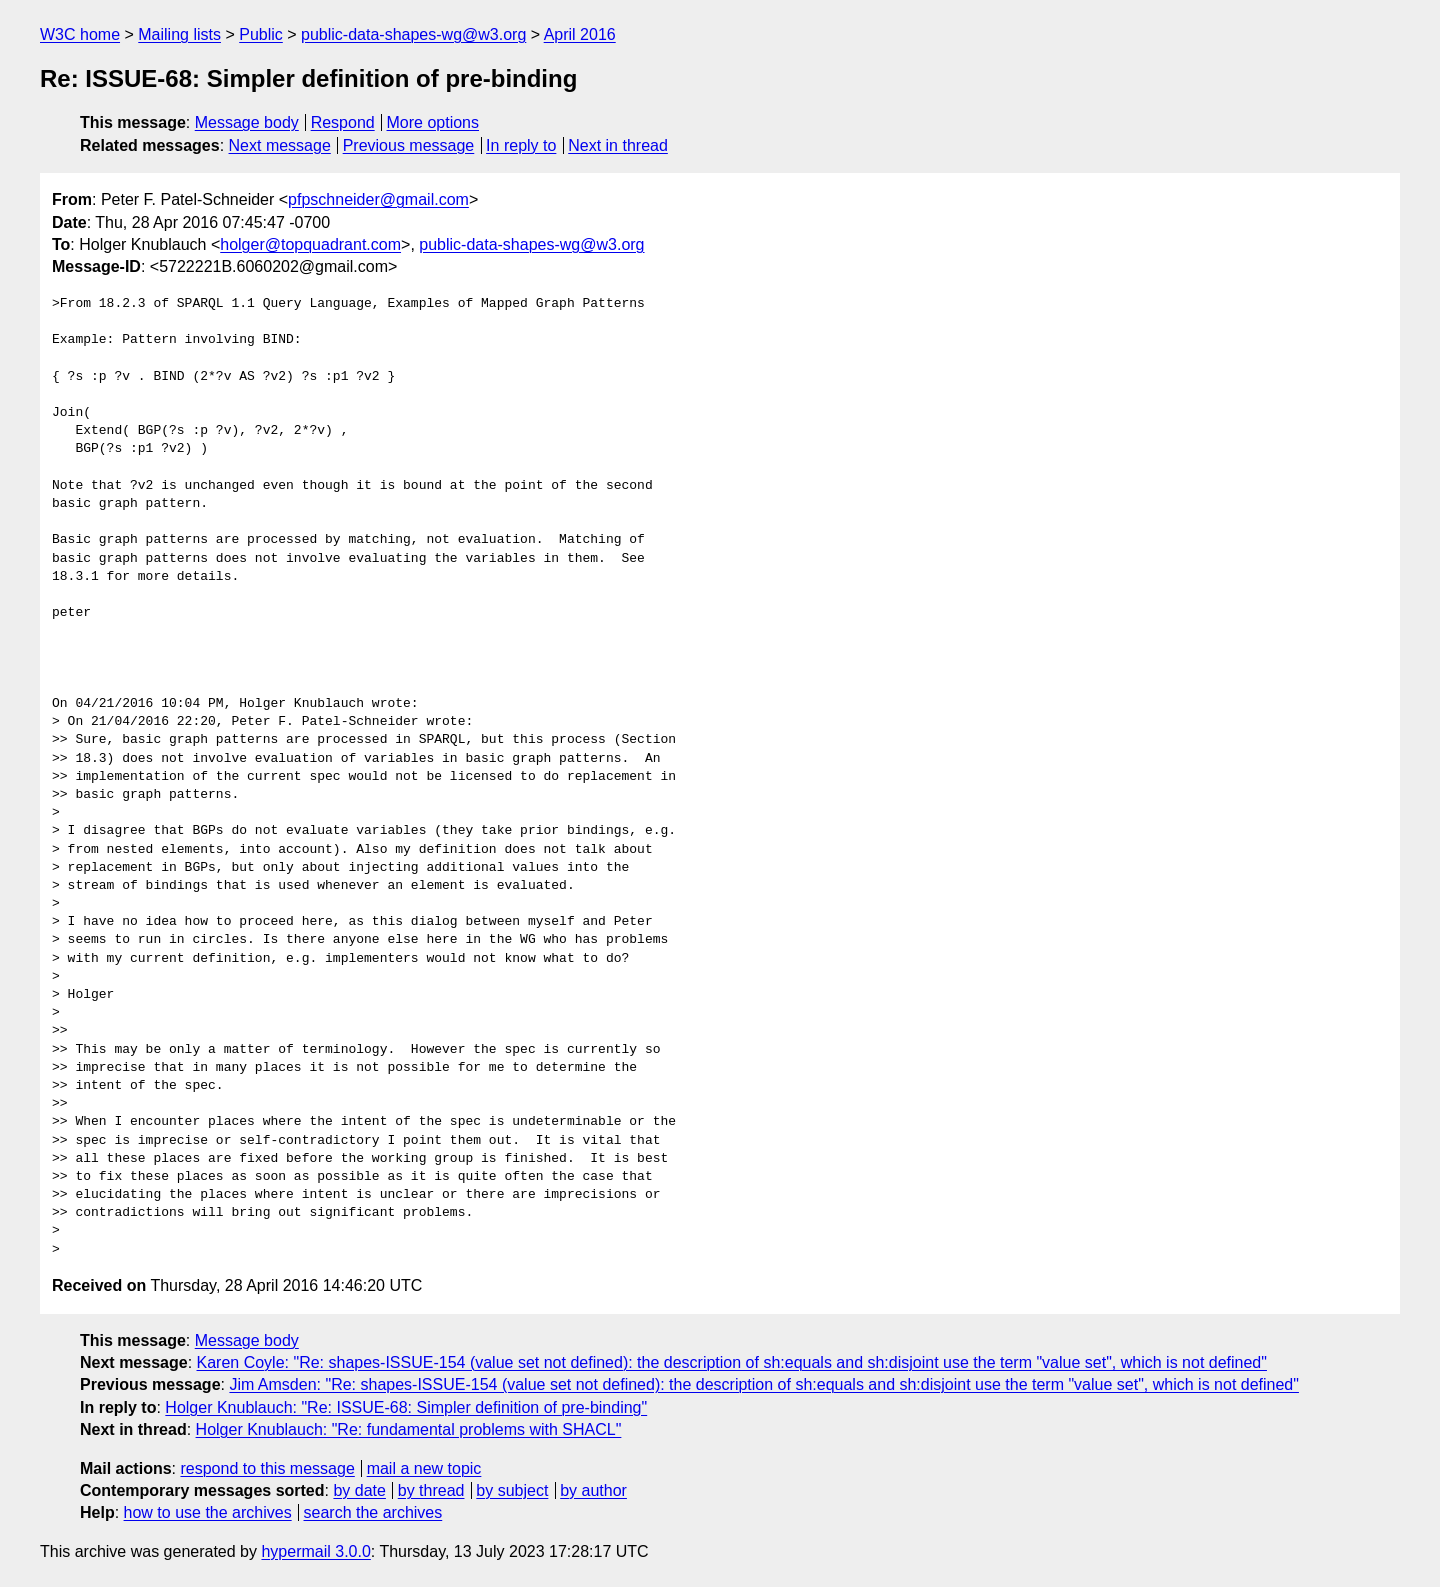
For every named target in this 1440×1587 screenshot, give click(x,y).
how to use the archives (208, 1512)
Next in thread (618, 145)
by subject (512, 1490)
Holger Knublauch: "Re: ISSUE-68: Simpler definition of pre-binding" (406, 1407)
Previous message (409, 145)
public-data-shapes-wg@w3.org (413, 34)
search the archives (373, 1512)
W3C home (80, 34)
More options (433, 122)
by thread (431, 1490)
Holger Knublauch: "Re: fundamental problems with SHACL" (409, 1429)
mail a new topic (424, 1468)
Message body (247, 122)
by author (593, 1490)
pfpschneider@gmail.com (378, 199)
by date (359, 1490)
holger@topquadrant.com (310, 244)
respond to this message (267, 1468)
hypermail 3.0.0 (315, 1551)
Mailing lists (179, 34)
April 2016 (580, 34)
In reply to (521, 145)
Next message (280, 145)
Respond (343, 122)
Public (261, 34)
